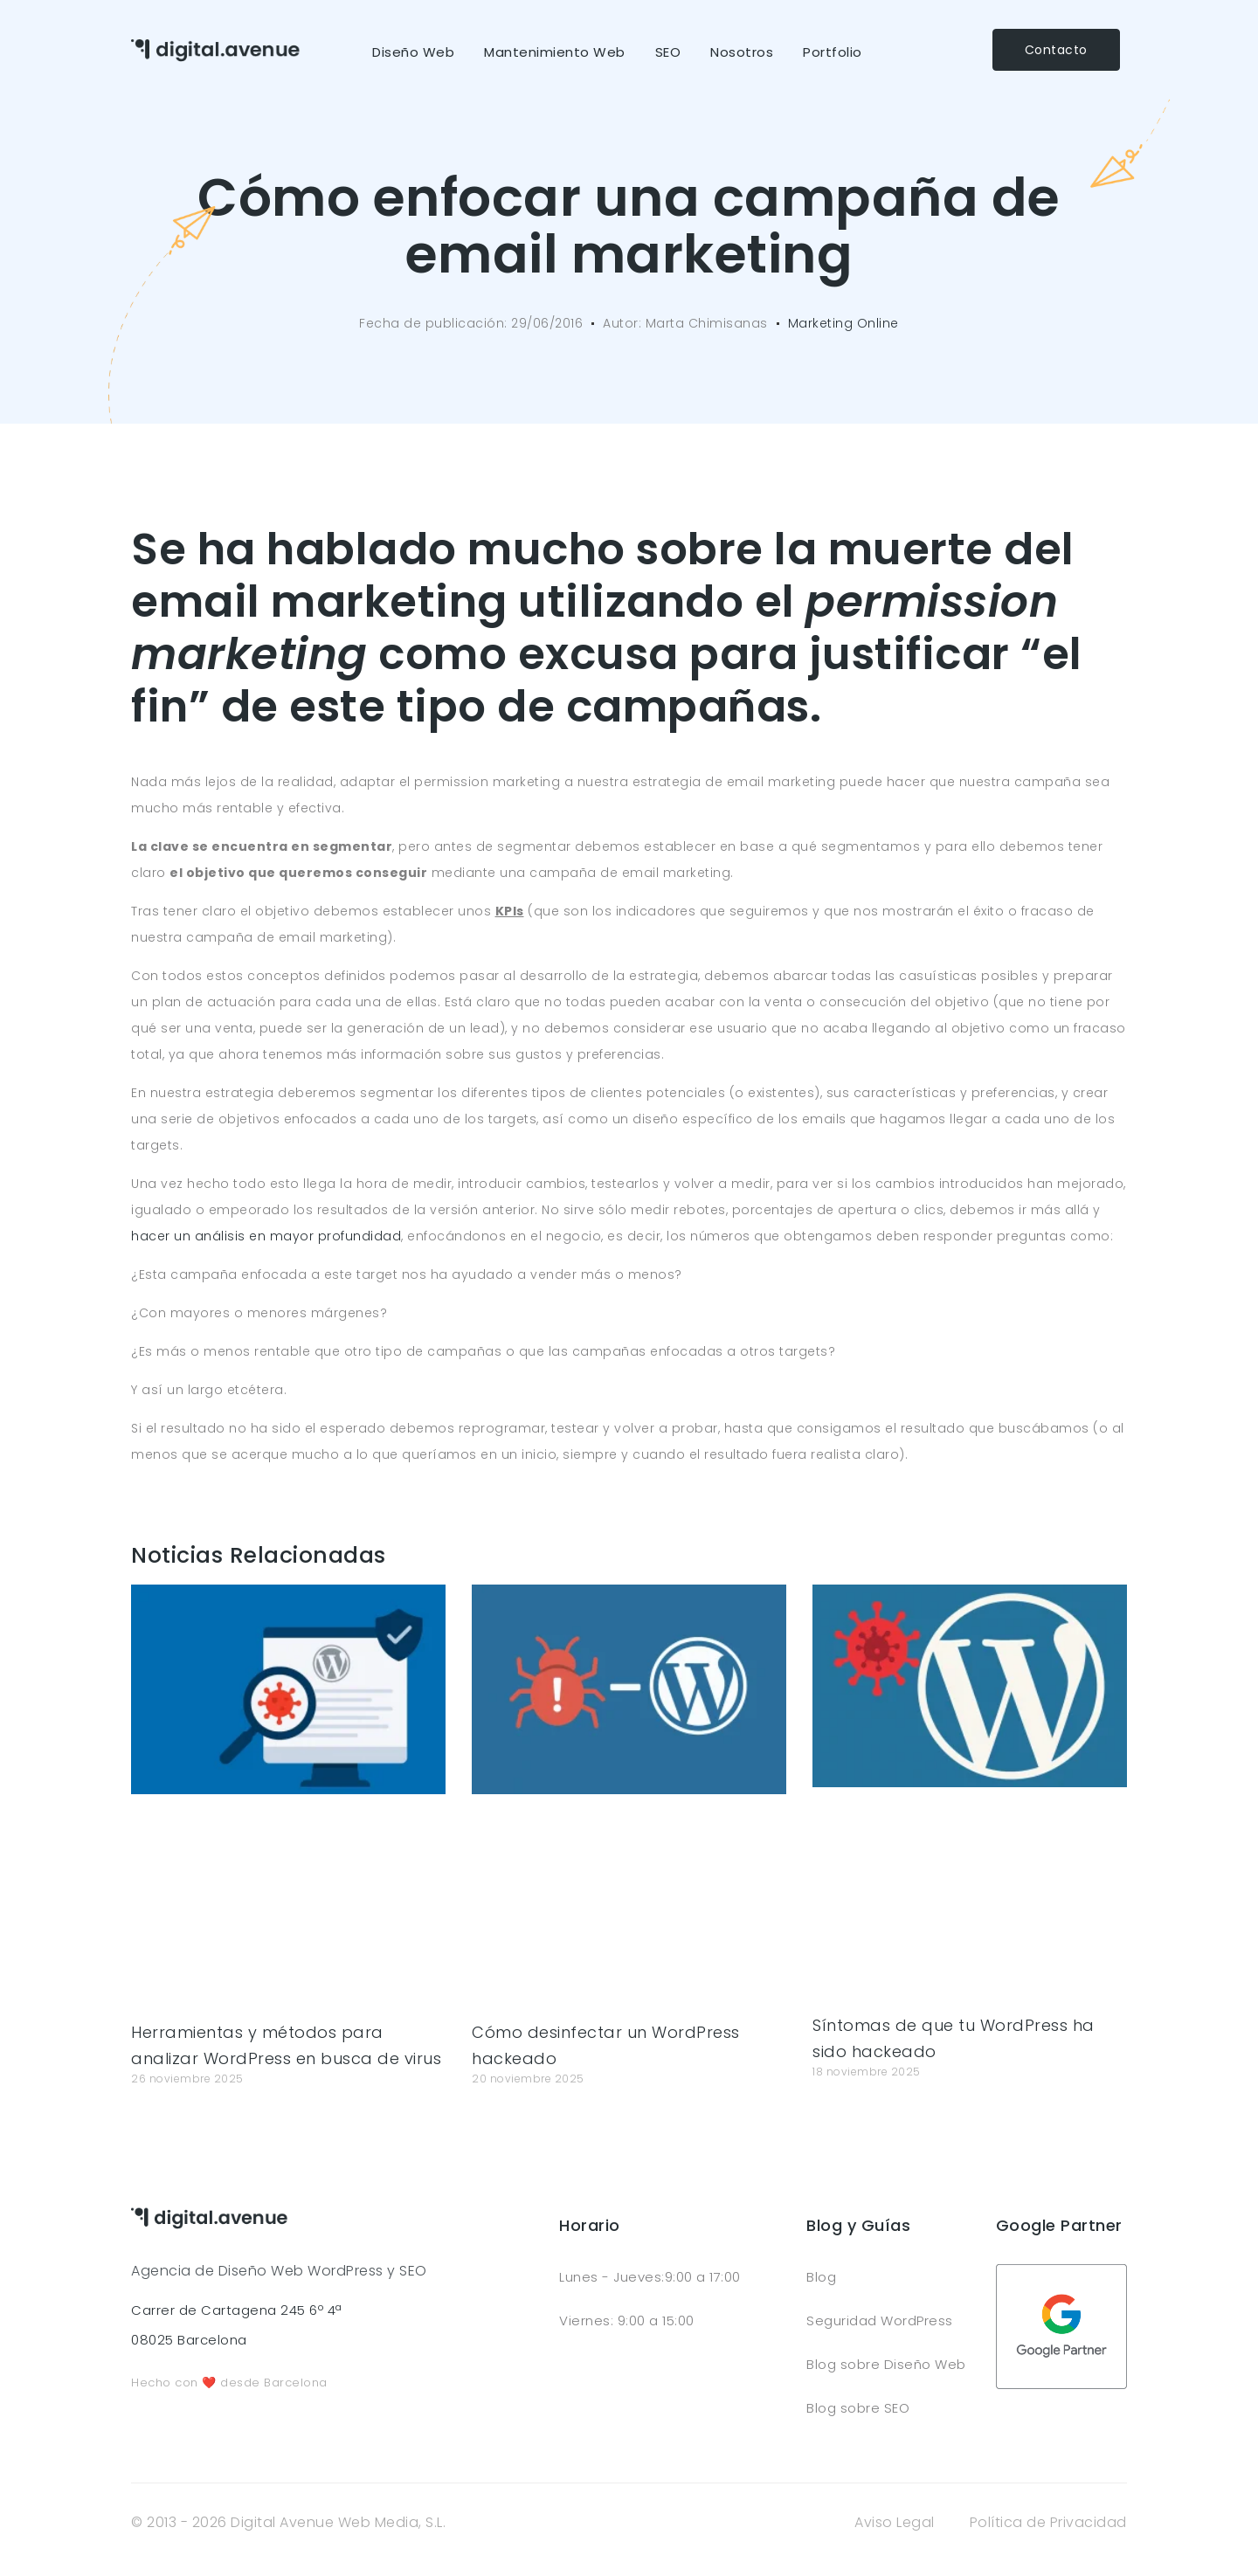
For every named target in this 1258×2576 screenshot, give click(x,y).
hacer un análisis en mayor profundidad (266, 1236)
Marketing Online (843, 323)
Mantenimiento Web (555, 52)
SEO (668, 52)
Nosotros (741, 52)
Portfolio (832, 52)
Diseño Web (413, 52)
